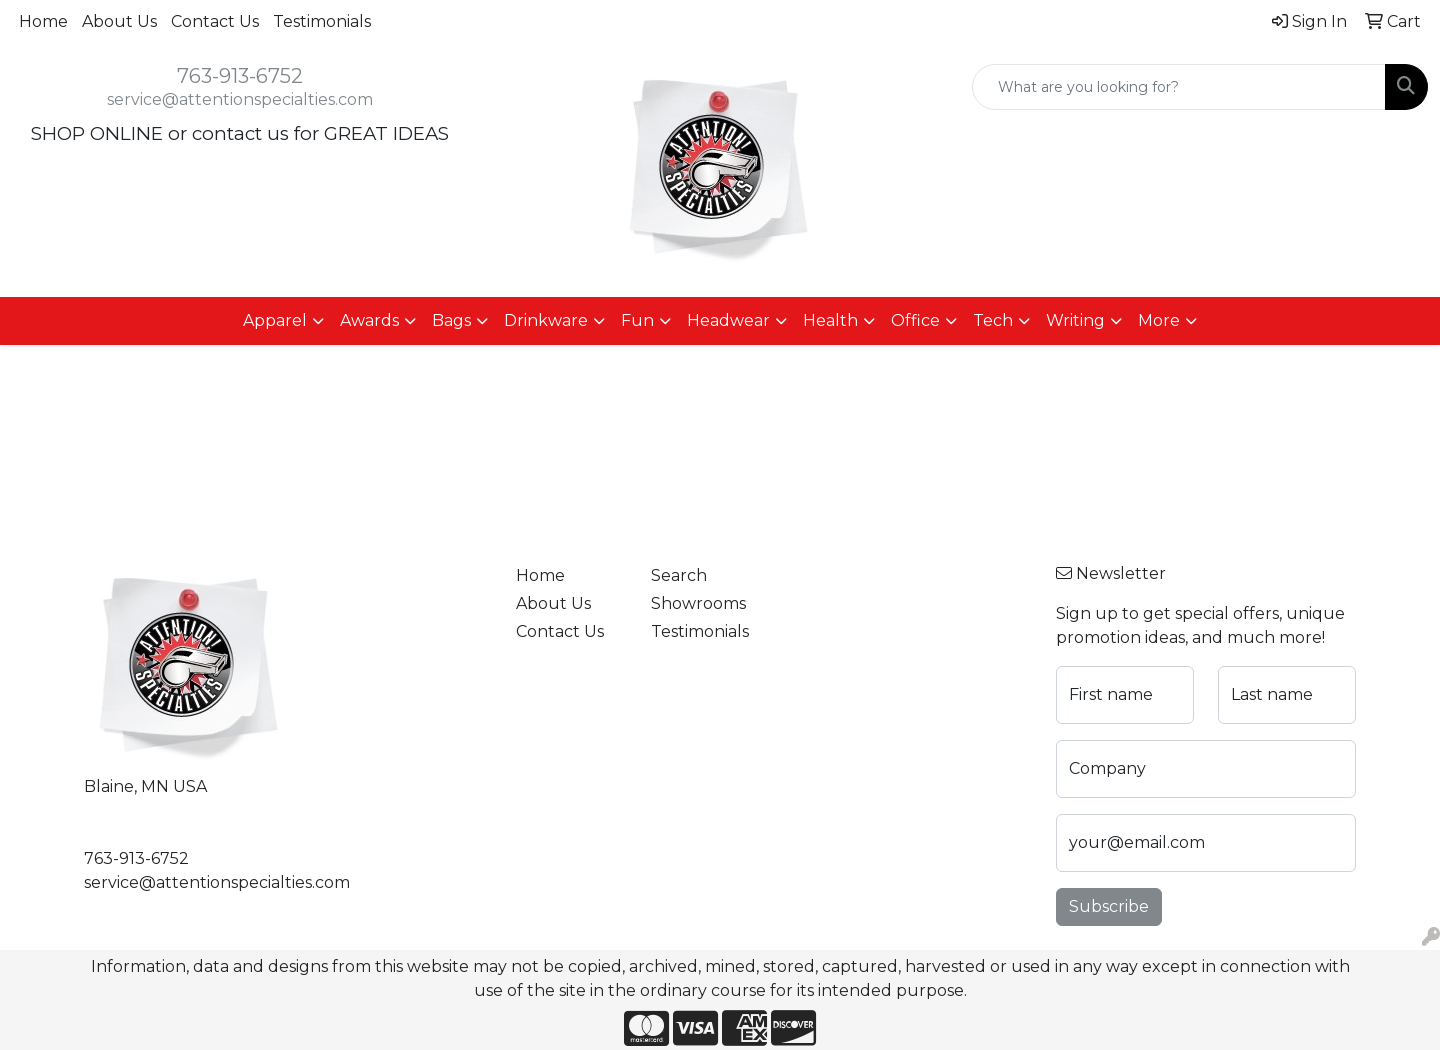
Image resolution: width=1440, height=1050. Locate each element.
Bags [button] (451, 320)
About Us (119, 21)
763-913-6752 (240, 76)
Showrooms (698, 603)
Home (43, 21)
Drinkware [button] (546, 320)
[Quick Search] (1179, 87)
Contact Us (215, 21)
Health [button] (830, 320)
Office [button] (915, 320)
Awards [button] (369, 320)
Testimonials (322, 21)
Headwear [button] (728, 320)
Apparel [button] (275, 320)
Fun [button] (637, 320)
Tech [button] (993, 320)
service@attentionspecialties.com (240, 99)
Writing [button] (1075, 320)
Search (679, 575)
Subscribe (1109, 906)
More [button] (1159, 320)
